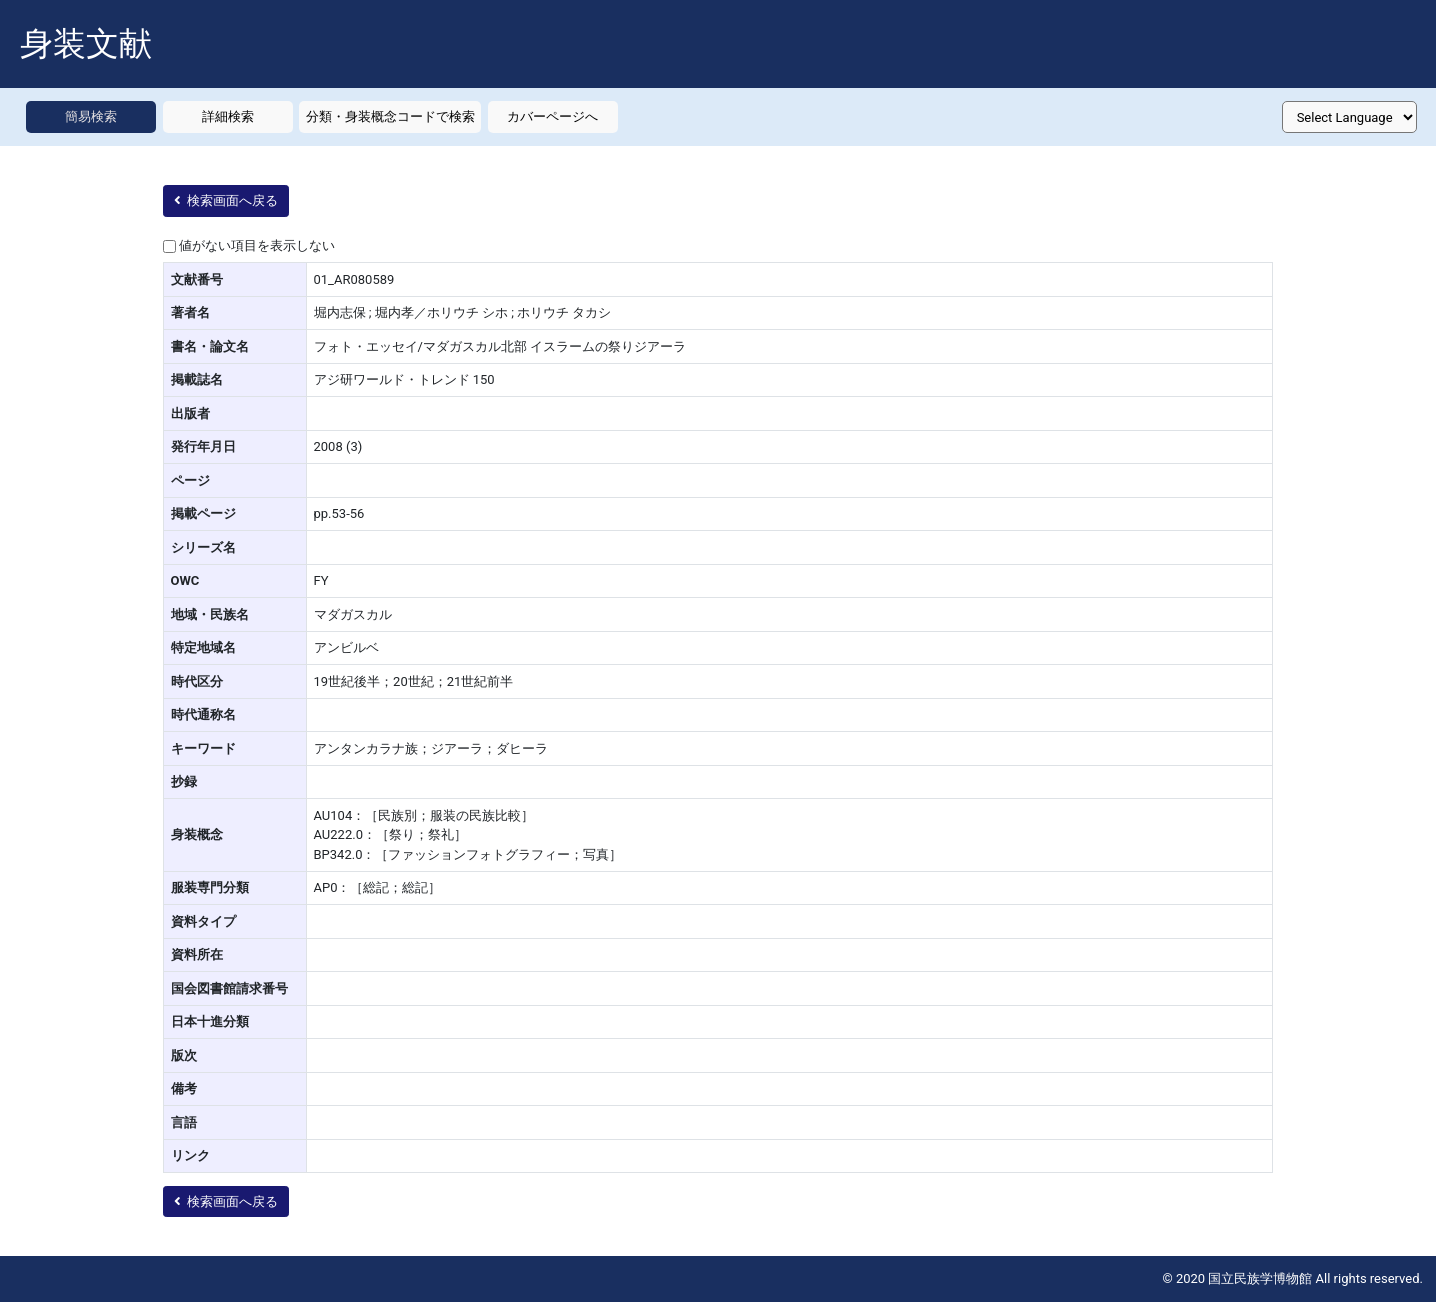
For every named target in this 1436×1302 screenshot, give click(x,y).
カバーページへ (552, 116)
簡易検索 (91, 116)
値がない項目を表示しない (257, 245)
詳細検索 (228, 116)
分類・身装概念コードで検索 (390, 116)
